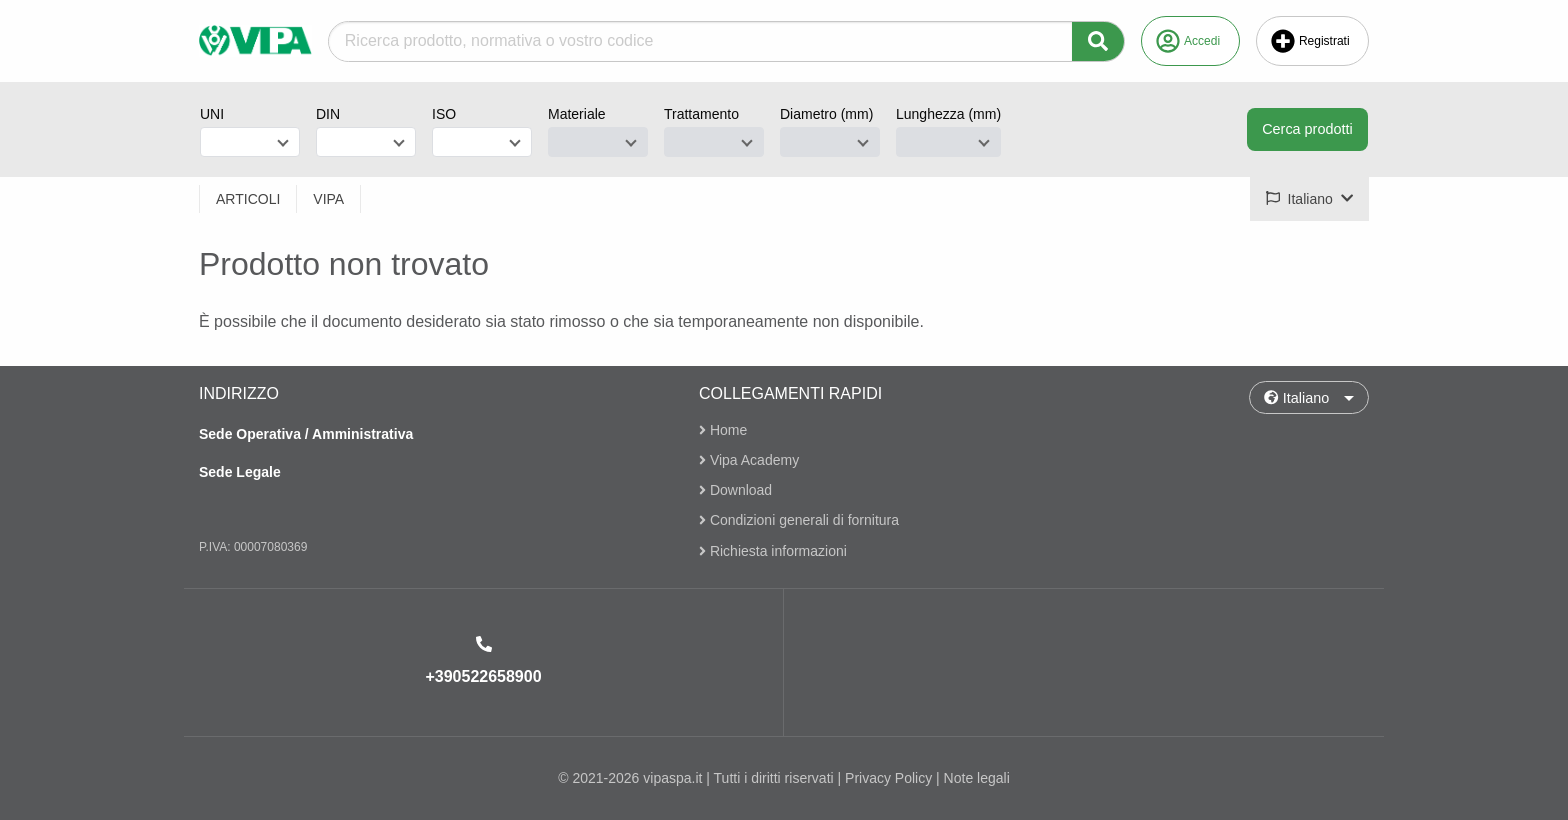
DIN (328, 114)
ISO (444, 114)
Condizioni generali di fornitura (799, 521)
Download (735, 490)
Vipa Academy (749, 460)
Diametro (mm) (826, 114)
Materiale (577, 114)
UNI (212, 114)
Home (723, 430)
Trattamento (701, 114)
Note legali (977, 778)
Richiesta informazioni (773, 551)
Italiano (1296, 398)
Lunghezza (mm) (948, 114)
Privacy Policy (888, 778)
